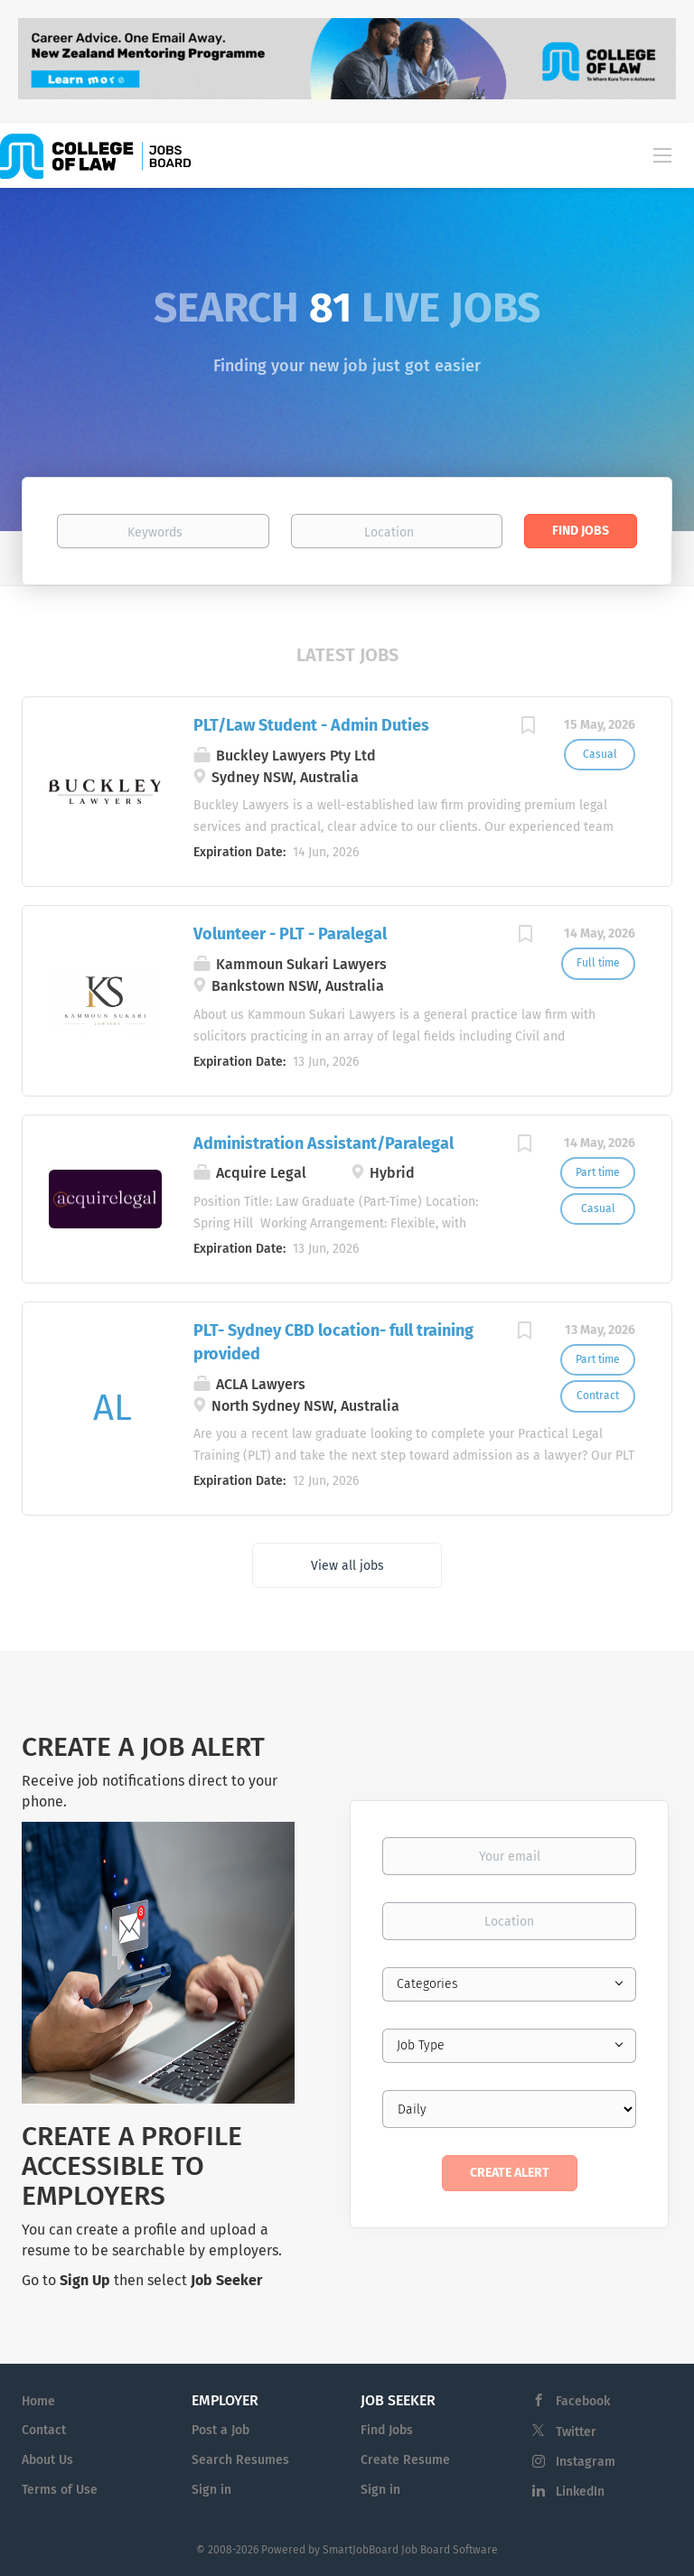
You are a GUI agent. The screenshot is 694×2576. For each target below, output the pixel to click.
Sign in (211, 2489)
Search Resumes (240, 2460)
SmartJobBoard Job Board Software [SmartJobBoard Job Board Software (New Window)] (410, 2549)
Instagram (585, 2461)
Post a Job (220, 2430)
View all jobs (347, 1565)
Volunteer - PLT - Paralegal (290, 934)
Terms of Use (60, 2489)
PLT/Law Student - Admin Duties (311, 725)
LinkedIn (580, 2491)
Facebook (583, 2401)
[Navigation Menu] (662, 154)
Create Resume (405, 2460)
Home (38, 2401)
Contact (44, 2430)
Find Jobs (580, 530)
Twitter (576, 2432)
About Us (47, 2460)
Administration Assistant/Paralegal (323, 1143)
